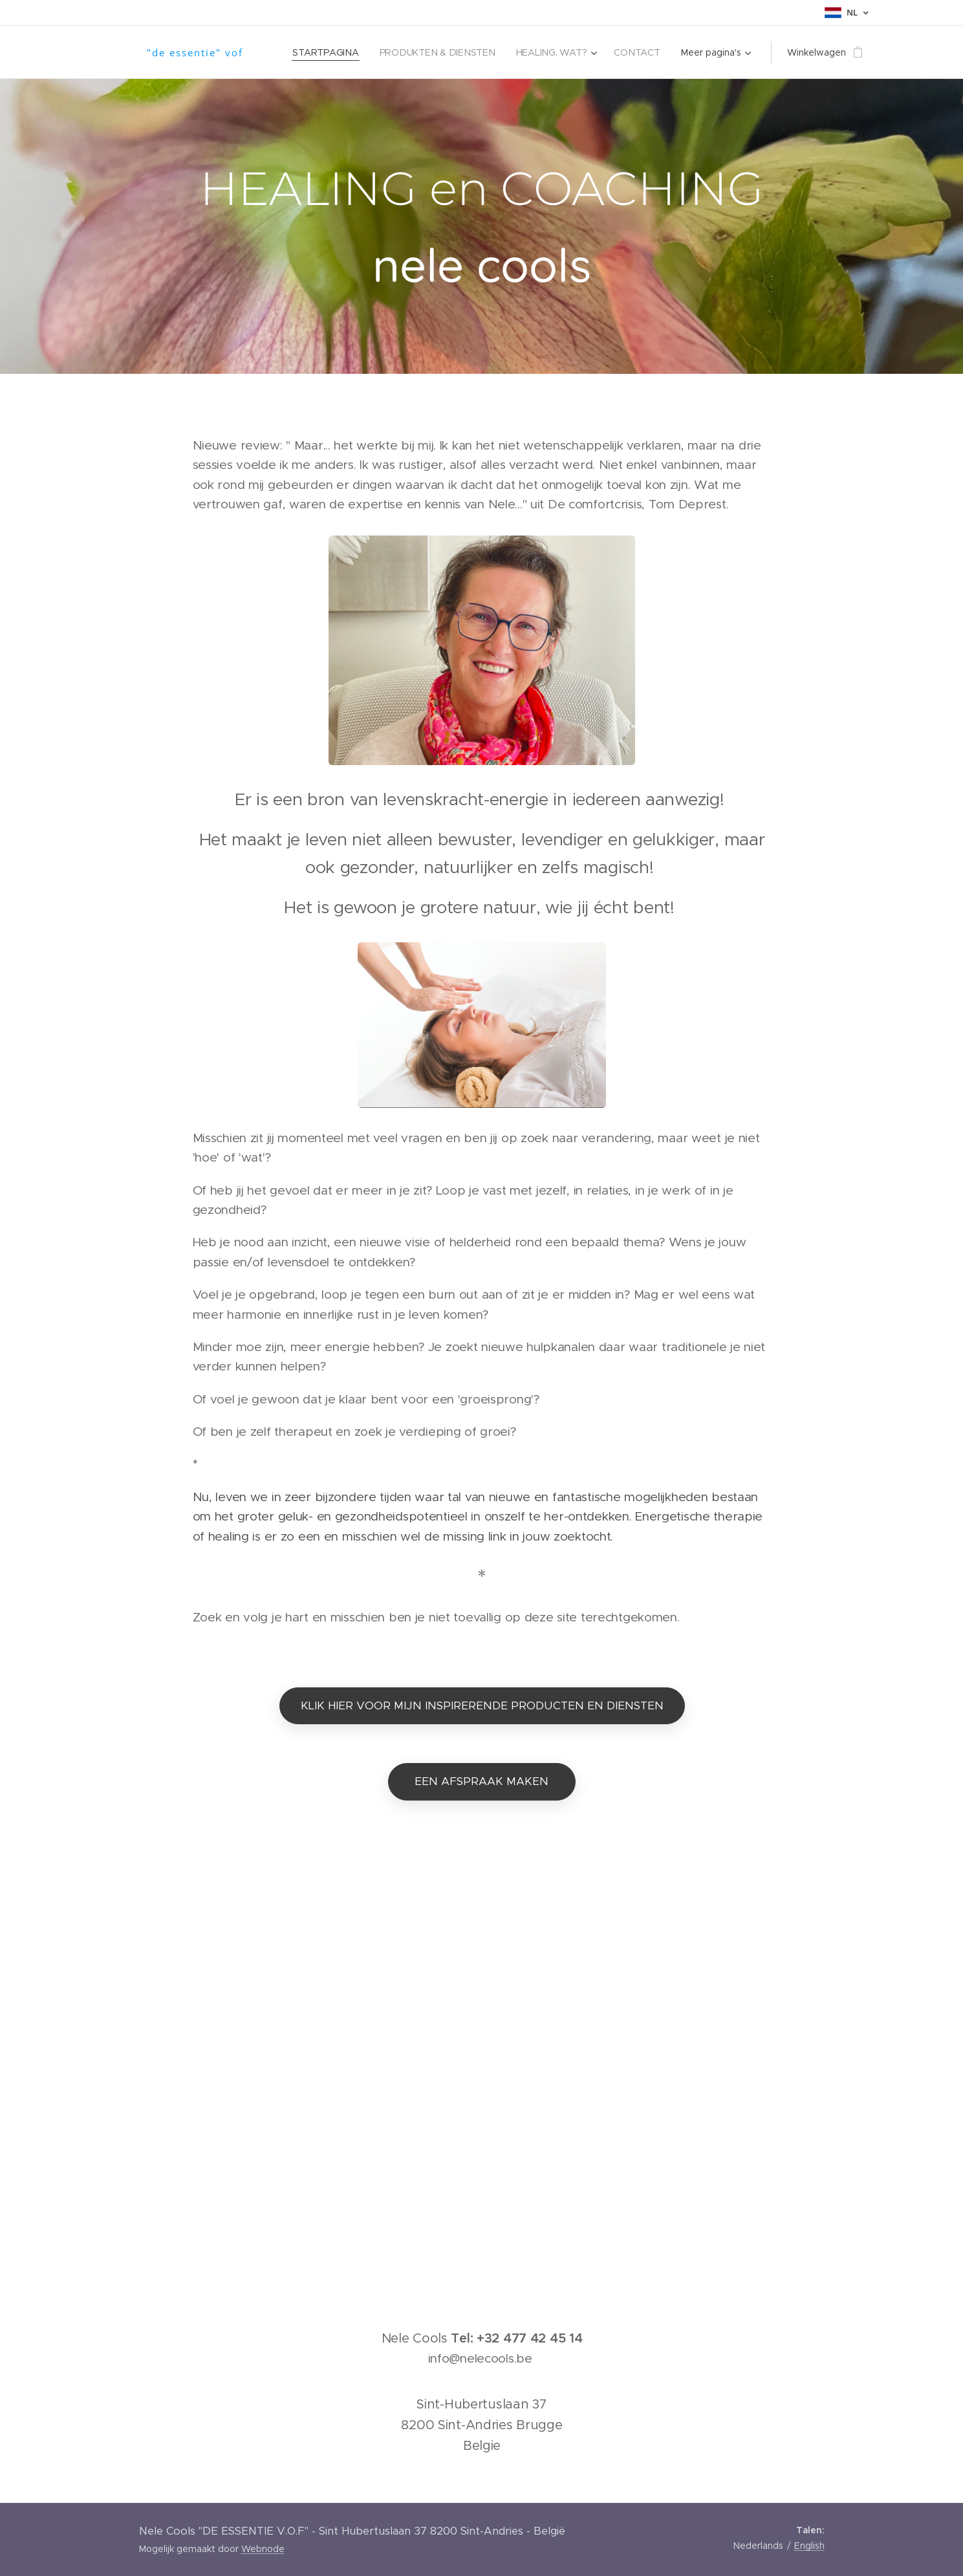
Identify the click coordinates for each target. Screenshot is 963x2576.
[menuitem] (331, 52)
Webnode (263, 2549)
